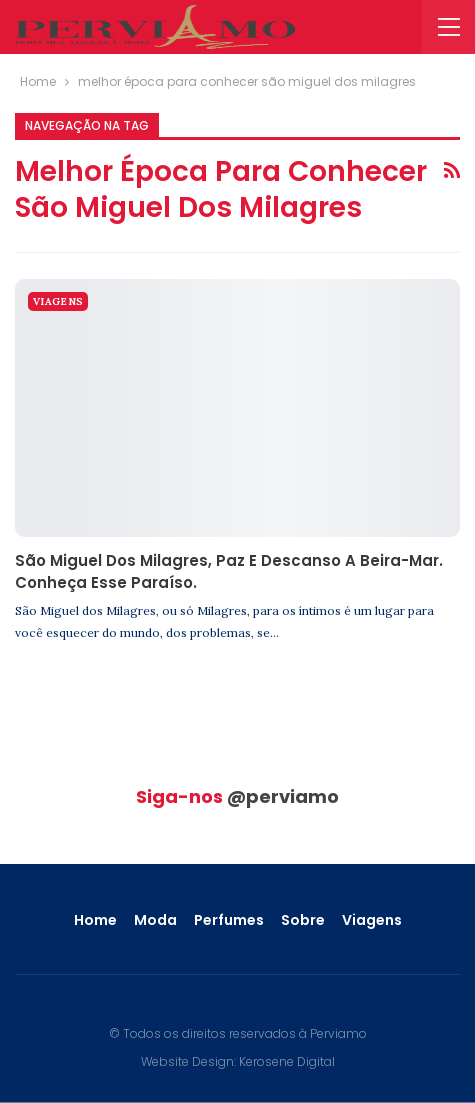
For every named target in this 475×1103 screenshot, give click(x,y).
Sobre (303, 920)
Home (95, 920)
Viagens (58, 301)
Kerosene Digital (287, 1061)
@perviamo (283, 796)
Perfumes (229, 920)
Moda (155, 920)
